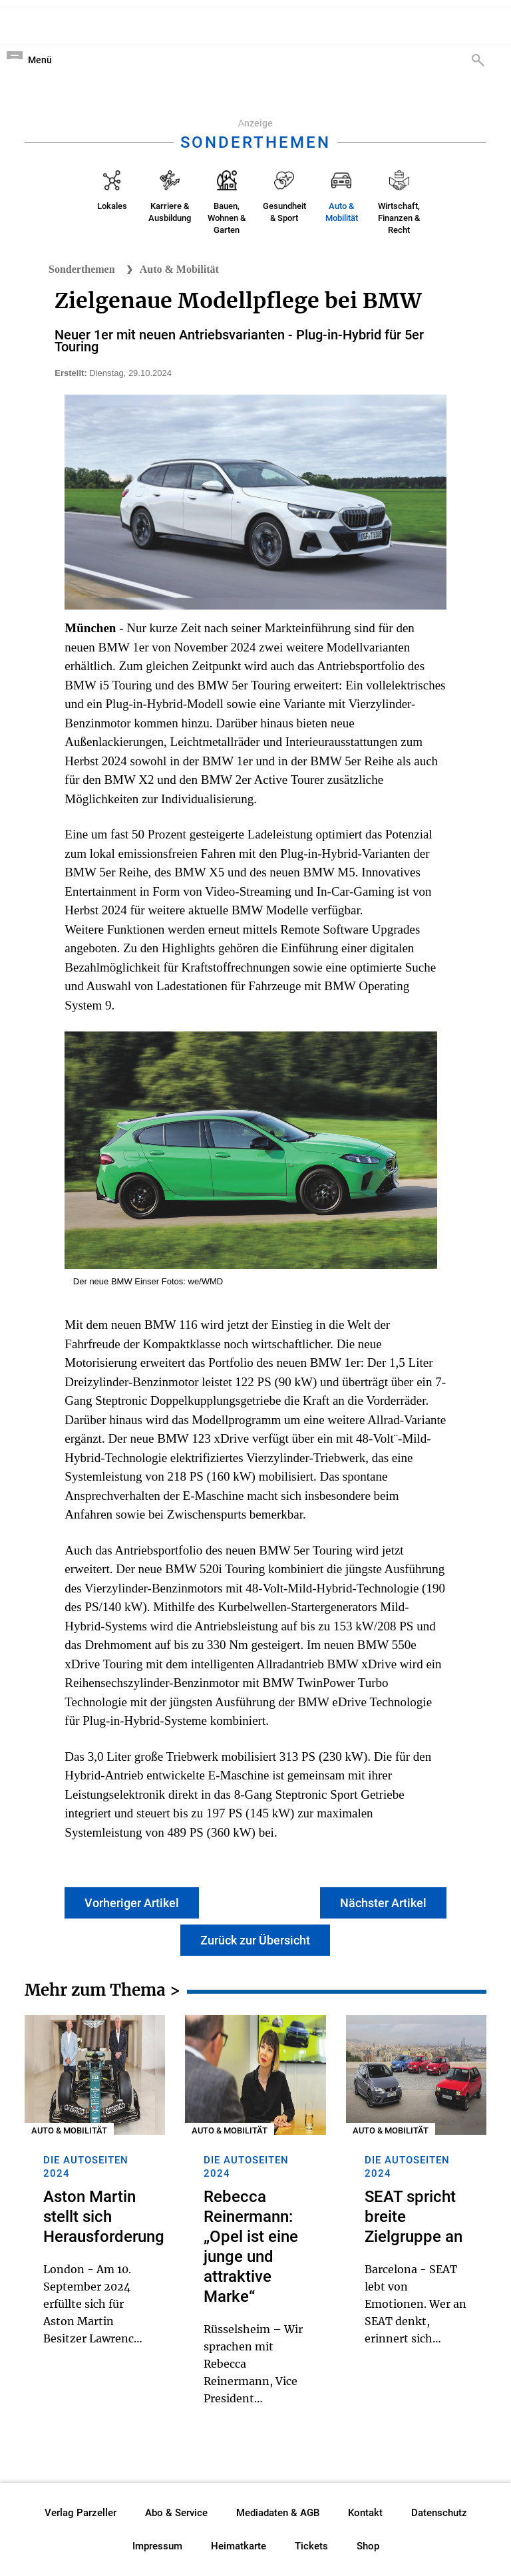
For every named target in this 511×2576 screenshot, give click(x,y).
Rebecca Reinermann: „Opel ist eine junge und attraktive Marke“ (251, 2246)
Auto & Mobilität (179, 269)
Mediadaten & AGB (277, 2513)
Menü (40, 60)
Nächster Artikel (383, 1903)
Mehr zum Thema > (102, 1992)
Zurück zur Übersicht (255, 1940)
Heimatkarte (238, 2546)
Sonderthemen (82, 269)
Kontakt (365, 2513)
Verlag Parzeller (80, 2513)
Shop (368, 2546)
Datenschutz (439, 2513)
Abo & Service (176, 2513)
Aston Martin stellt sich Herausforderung (103, 2216)
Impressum (157, 2546)
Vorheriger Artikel (132, 1903)
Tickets (311, 2546)
